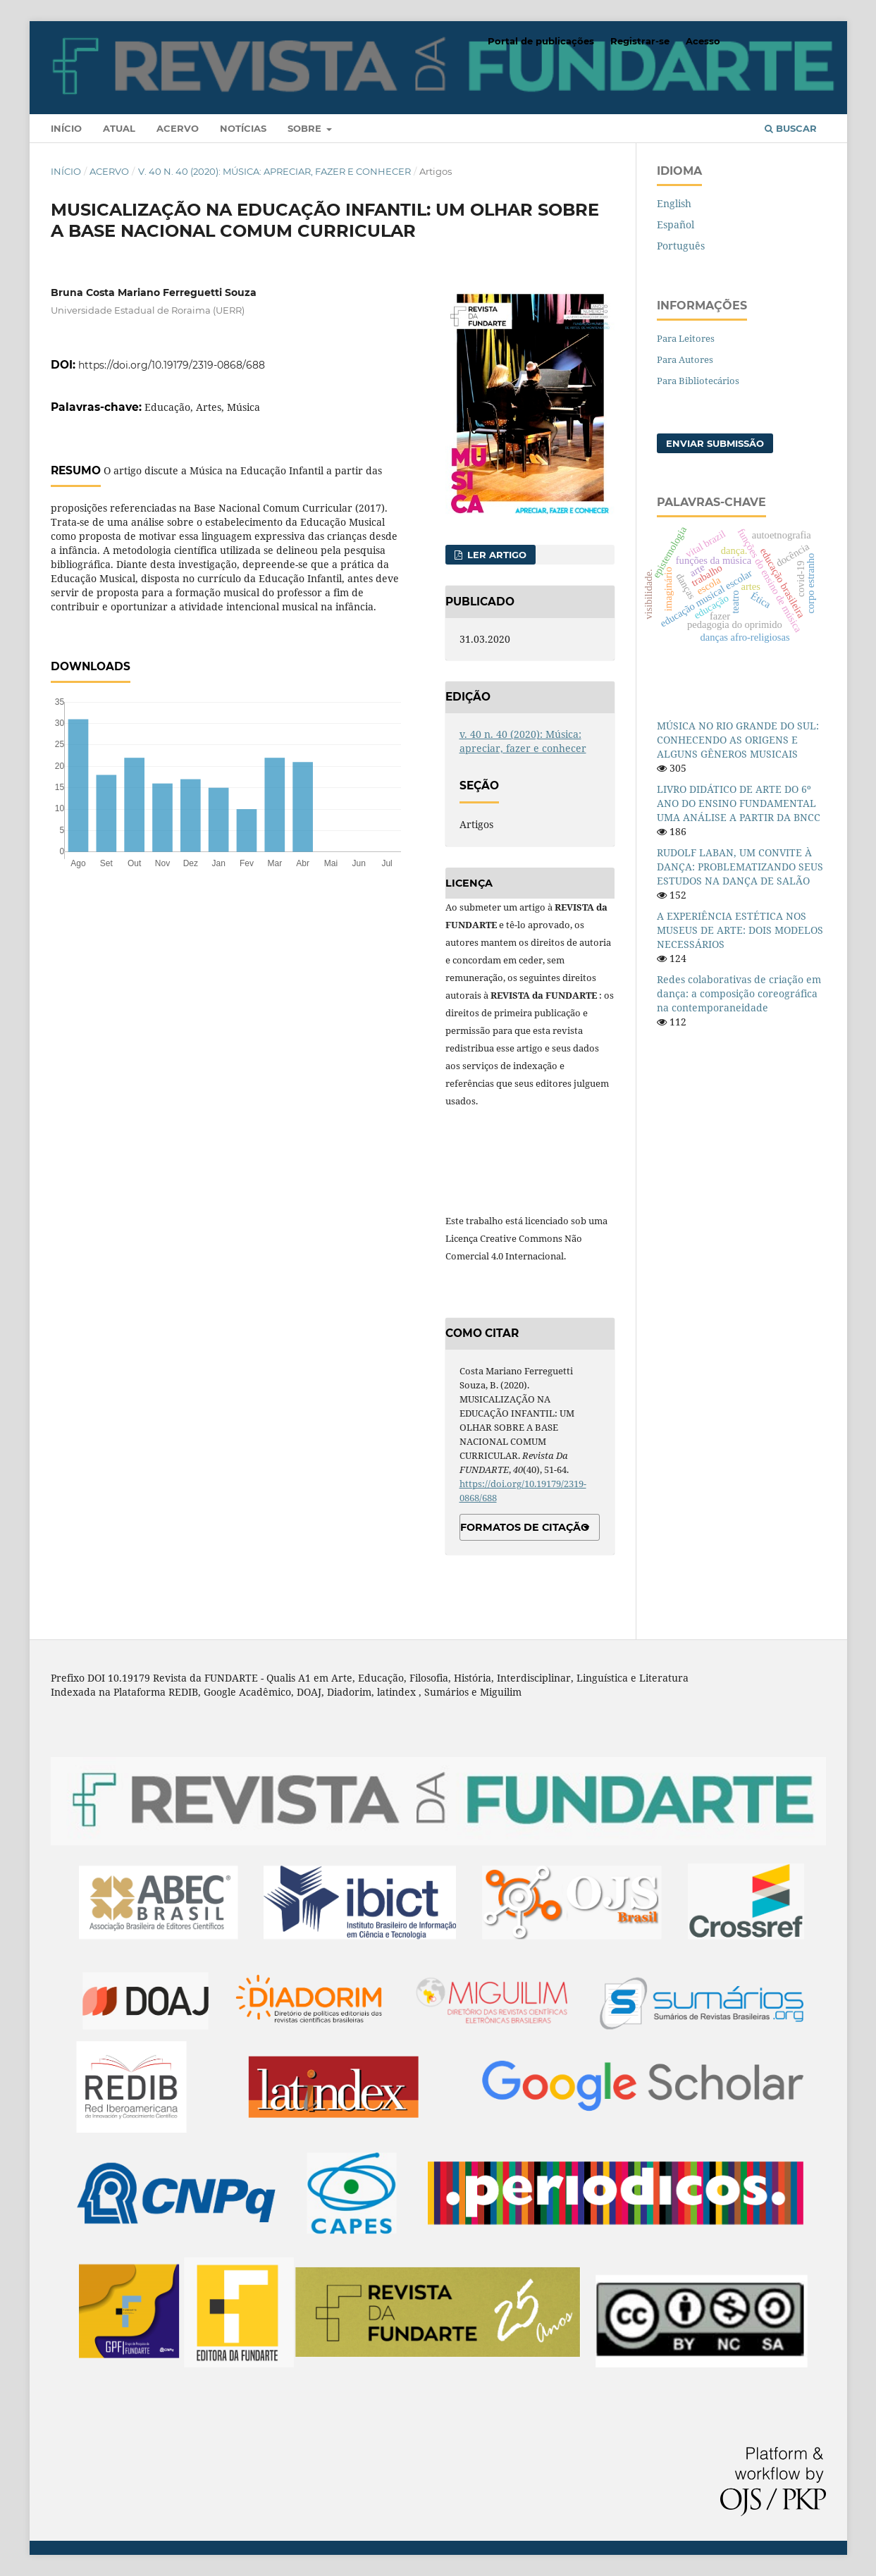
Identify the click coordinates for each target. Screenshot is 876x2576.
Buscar (791, 128)
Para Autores (685, 359)
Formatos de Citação (524, 1527)
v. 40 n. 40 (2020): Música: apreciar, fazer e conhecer (274, 171)
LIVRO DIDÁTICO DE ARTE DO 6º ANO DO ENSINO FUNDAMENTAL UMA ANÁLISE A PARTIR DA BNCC (738, 803)
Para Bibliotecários (698, 380)
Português (681, 245)
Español (675, 224)
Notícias (243, 128)
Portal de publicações (541, 41)
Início (66, 128)
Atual (119, 128)
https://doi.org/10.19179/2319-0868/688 (171, 365)
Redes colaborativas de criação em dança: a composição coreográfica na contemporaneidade (739, 993)
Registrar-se (640, 41)
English (674, 203)
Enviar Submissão (715, 443)
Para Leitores (686, 338)
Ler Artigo (495, 554)
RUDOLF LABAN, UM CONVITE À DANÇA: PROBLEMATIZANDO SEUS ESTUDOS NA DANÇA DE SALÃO (740, 866)
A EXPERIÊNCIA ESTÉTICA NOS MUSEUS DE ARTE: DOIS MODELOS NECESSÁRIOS (740, 930)
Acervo (177, 128)
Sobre (306, 128)
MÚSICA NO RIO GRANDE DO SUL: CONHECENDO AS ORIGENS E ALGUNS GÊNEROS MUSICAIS (738, 739)
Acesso (703, 41)
